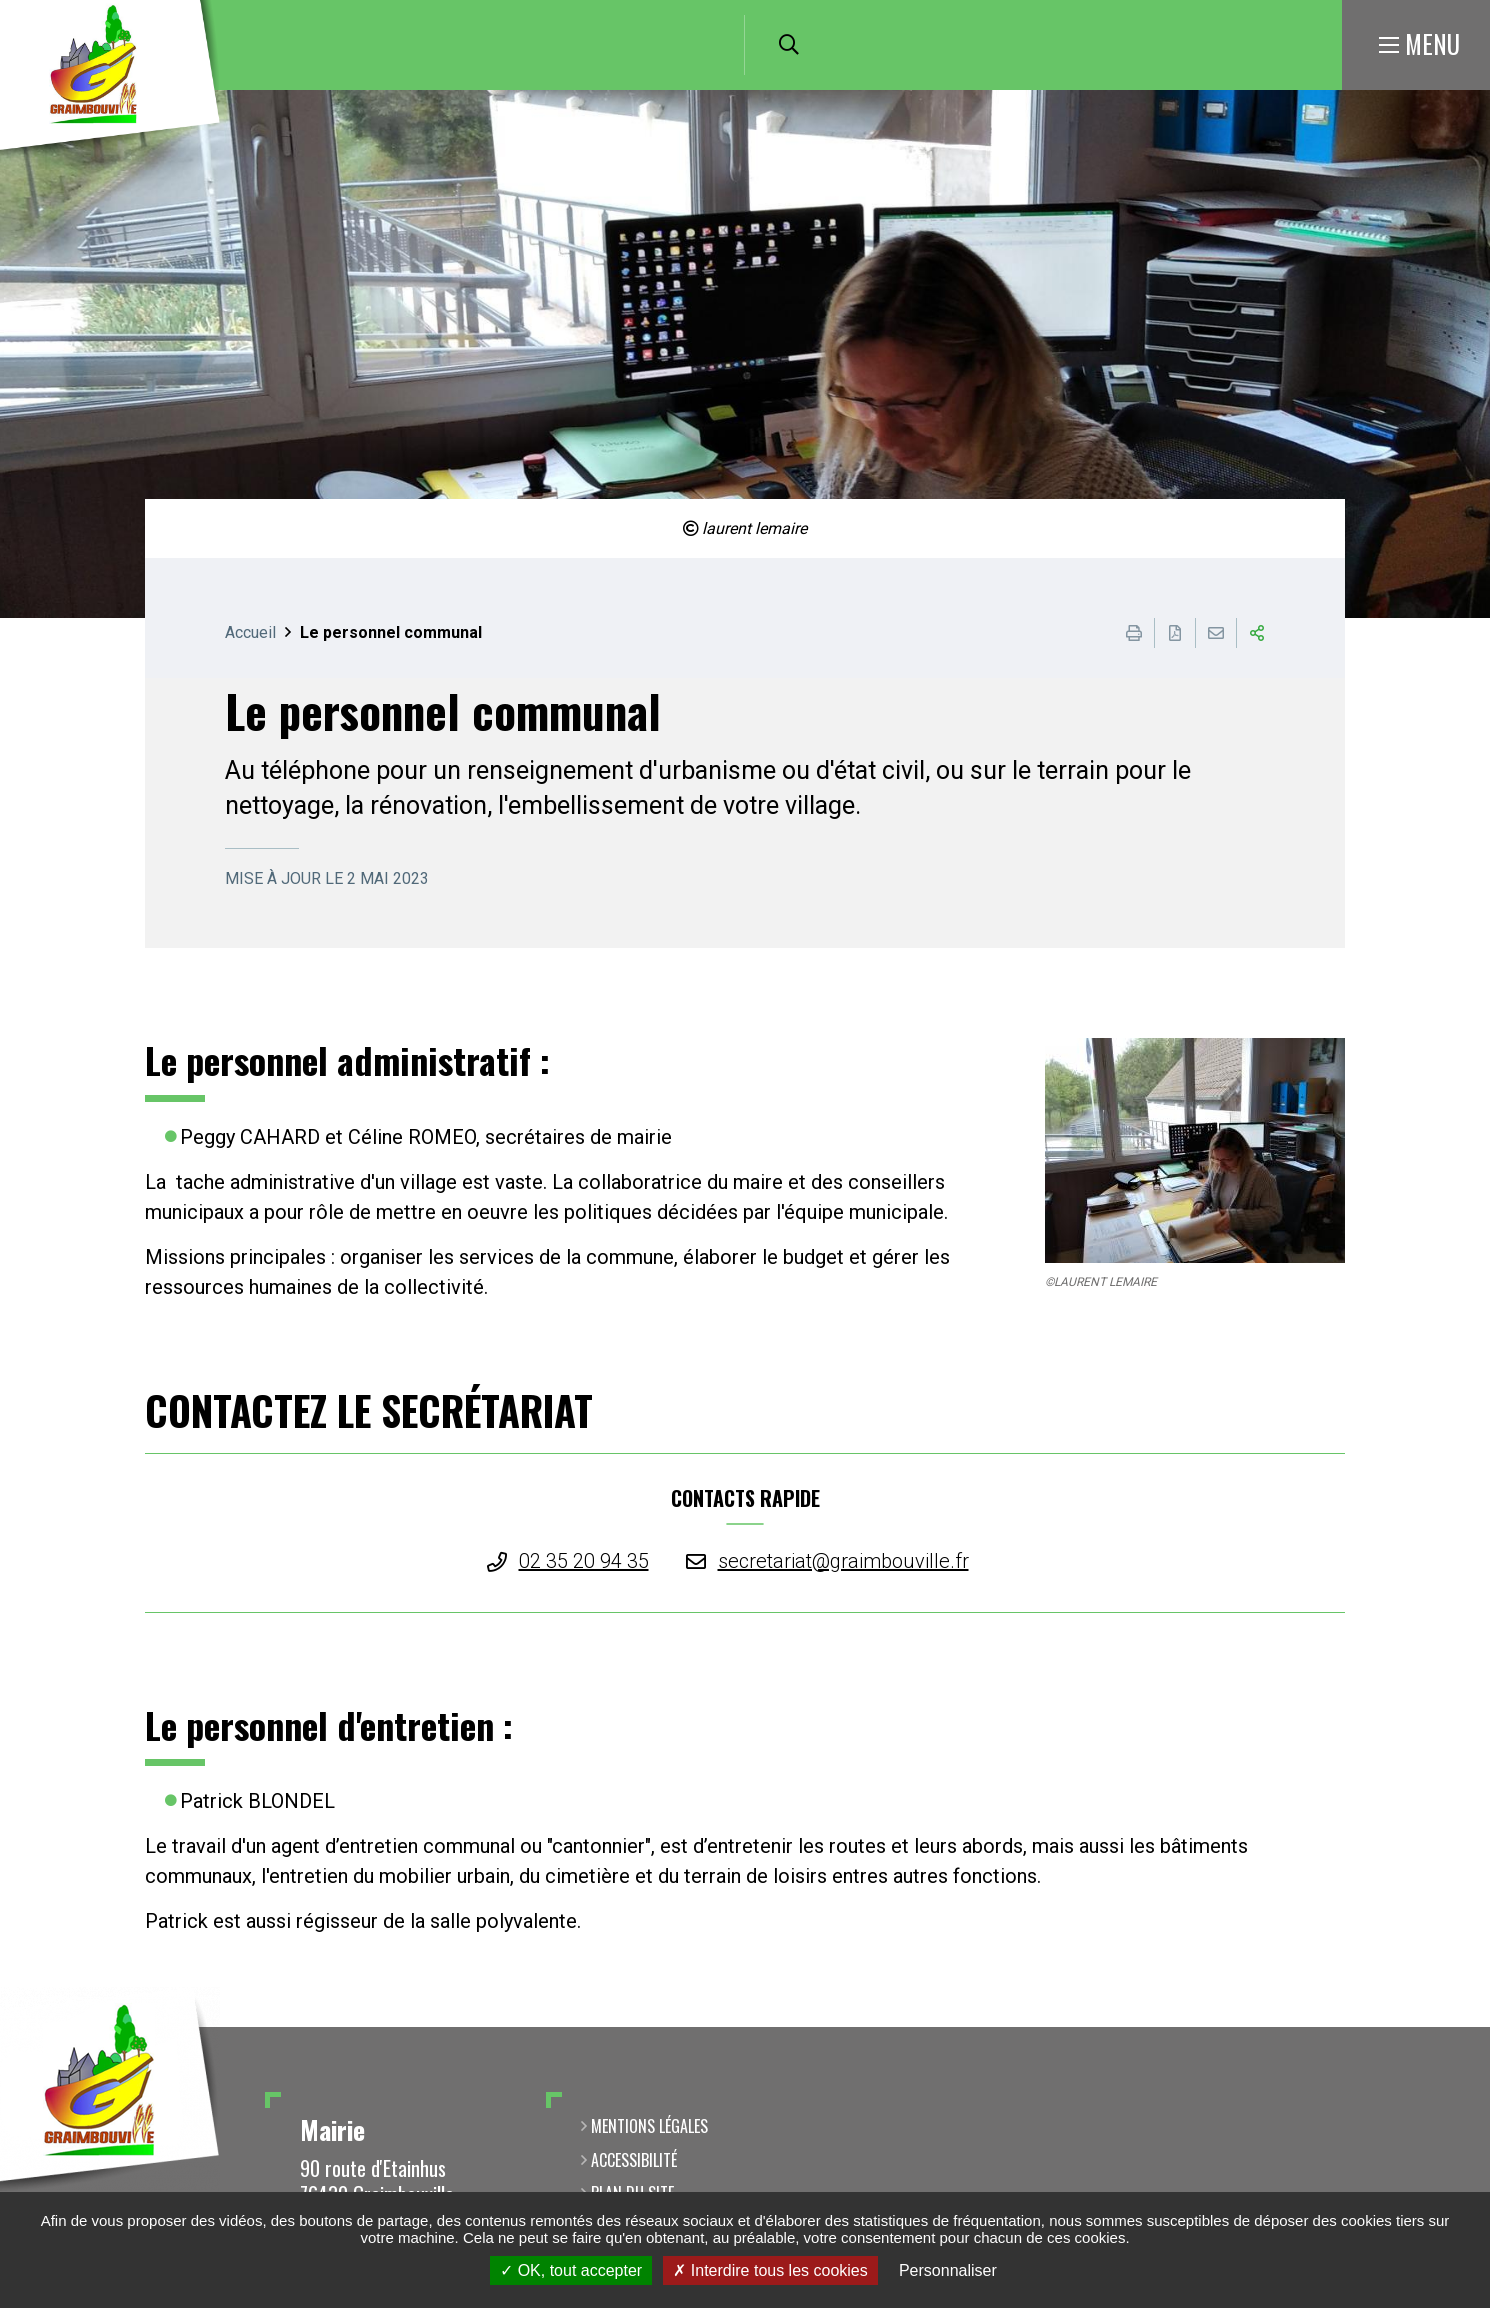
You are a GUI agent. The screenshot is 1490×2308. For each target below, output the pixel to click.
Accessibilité (634, 2160)
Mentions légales (649, 2126)
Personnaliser (948, 2270)
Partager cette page (1257, 633)
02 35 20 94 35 (584, 1561)
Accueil (250, 632)
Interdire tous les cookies (770, 2270)
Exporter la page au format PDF (1175, 633)
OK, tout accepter (571, 2270)
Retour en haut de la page (1445, 2027)
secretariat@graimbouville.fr (843, 1561)
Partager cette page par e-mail (1216, 633)
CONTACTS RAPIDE (745, 1498)
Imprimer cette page (1134, 633)
